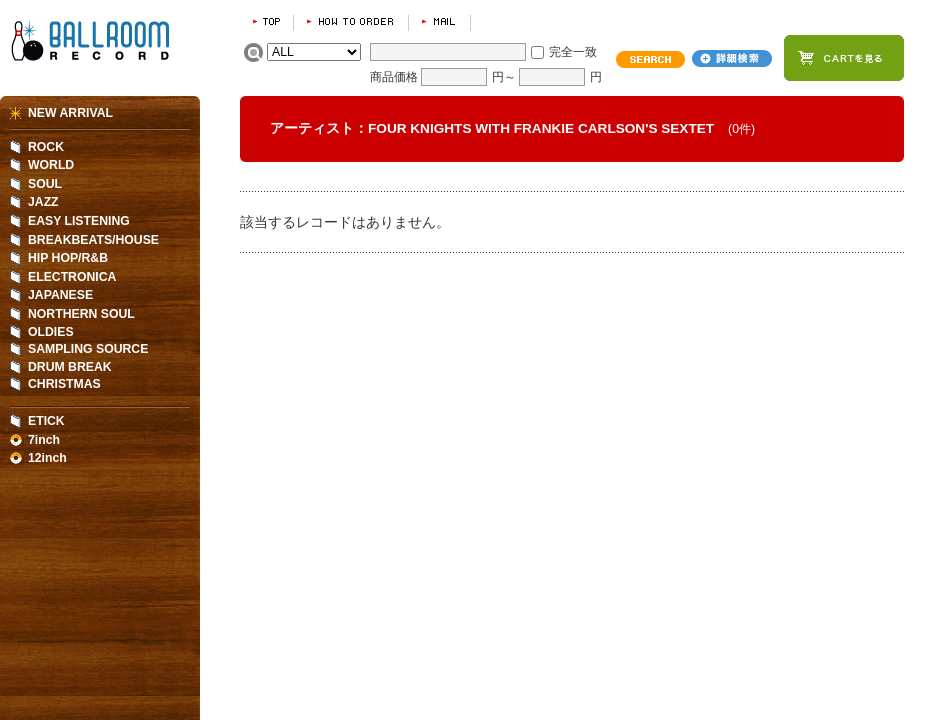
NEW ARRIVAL (70, 113)
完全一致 (573, 52)
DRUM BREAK (70, 367)
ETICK (46, 421)
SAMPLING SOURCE (88, 349)
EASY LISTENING (79, 221)
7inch (44, 440)
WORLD (51, 165)
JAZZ (43, 202)
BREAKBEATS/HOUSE (93, 240)
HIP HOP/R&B (68, 258)
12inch (47, 458)
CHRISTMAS (64, 384)
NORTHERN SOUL (81, 314)
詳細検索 (732, 58)
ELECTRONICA (72, 277)
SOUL (45, 184)
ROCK (46, 147)
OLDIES (51, 332)
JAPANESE (60, 295)
